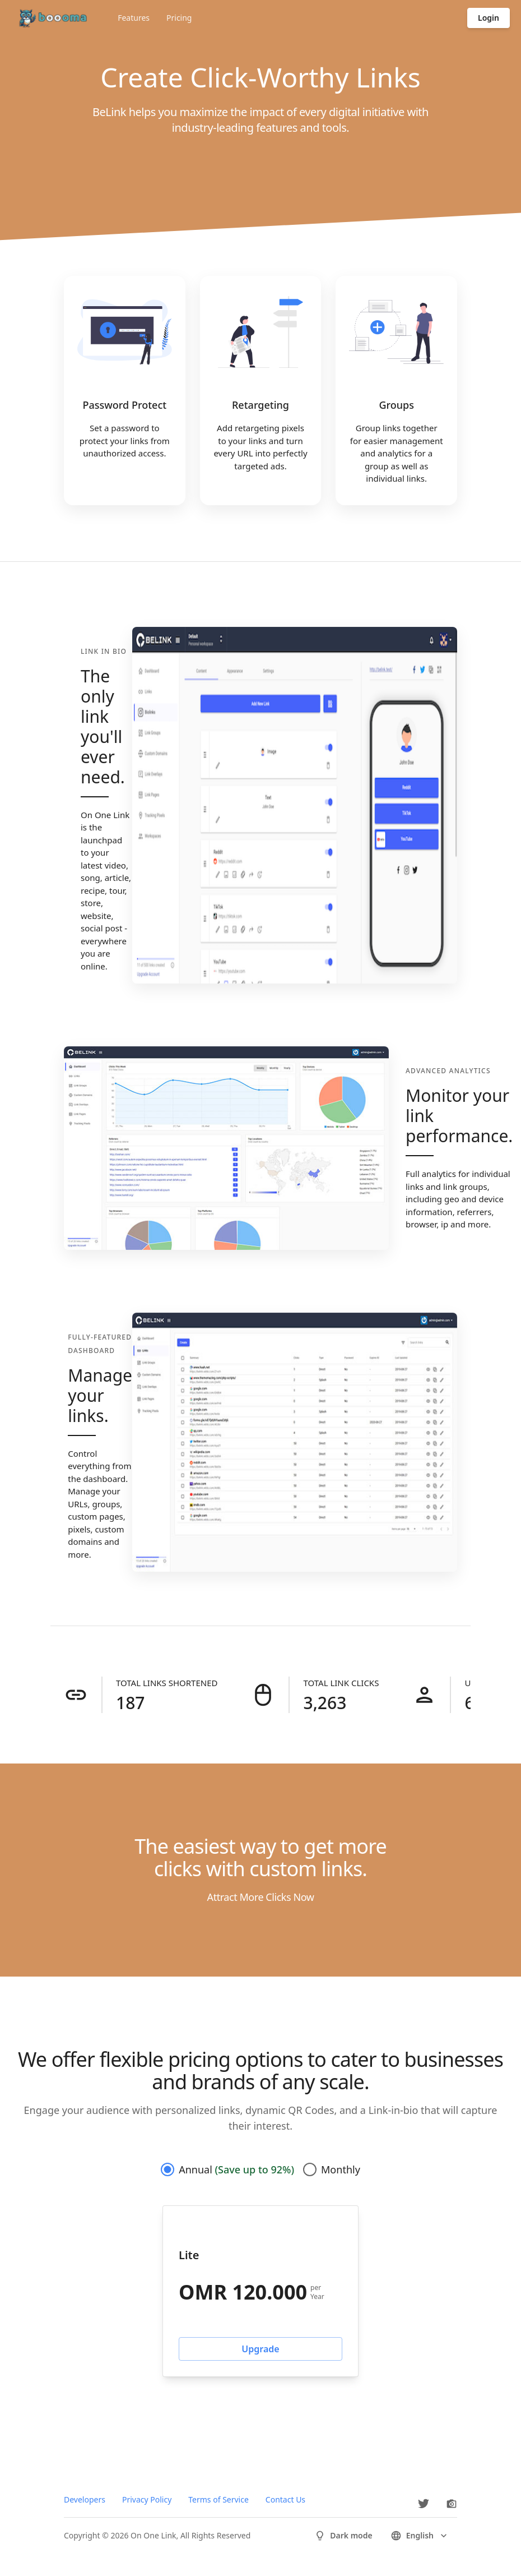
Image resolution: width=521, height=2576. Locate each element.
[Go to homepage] (51, 18)
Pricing (179, 17)
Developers (84, 2499)
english (419, 2535)
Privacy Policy (146, 2499)
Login (488, 17)
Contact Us (285, 2499)
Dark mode (343, 2535)
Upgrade (260, 2349)
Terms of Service (218, 2499)
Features (134, 17)
